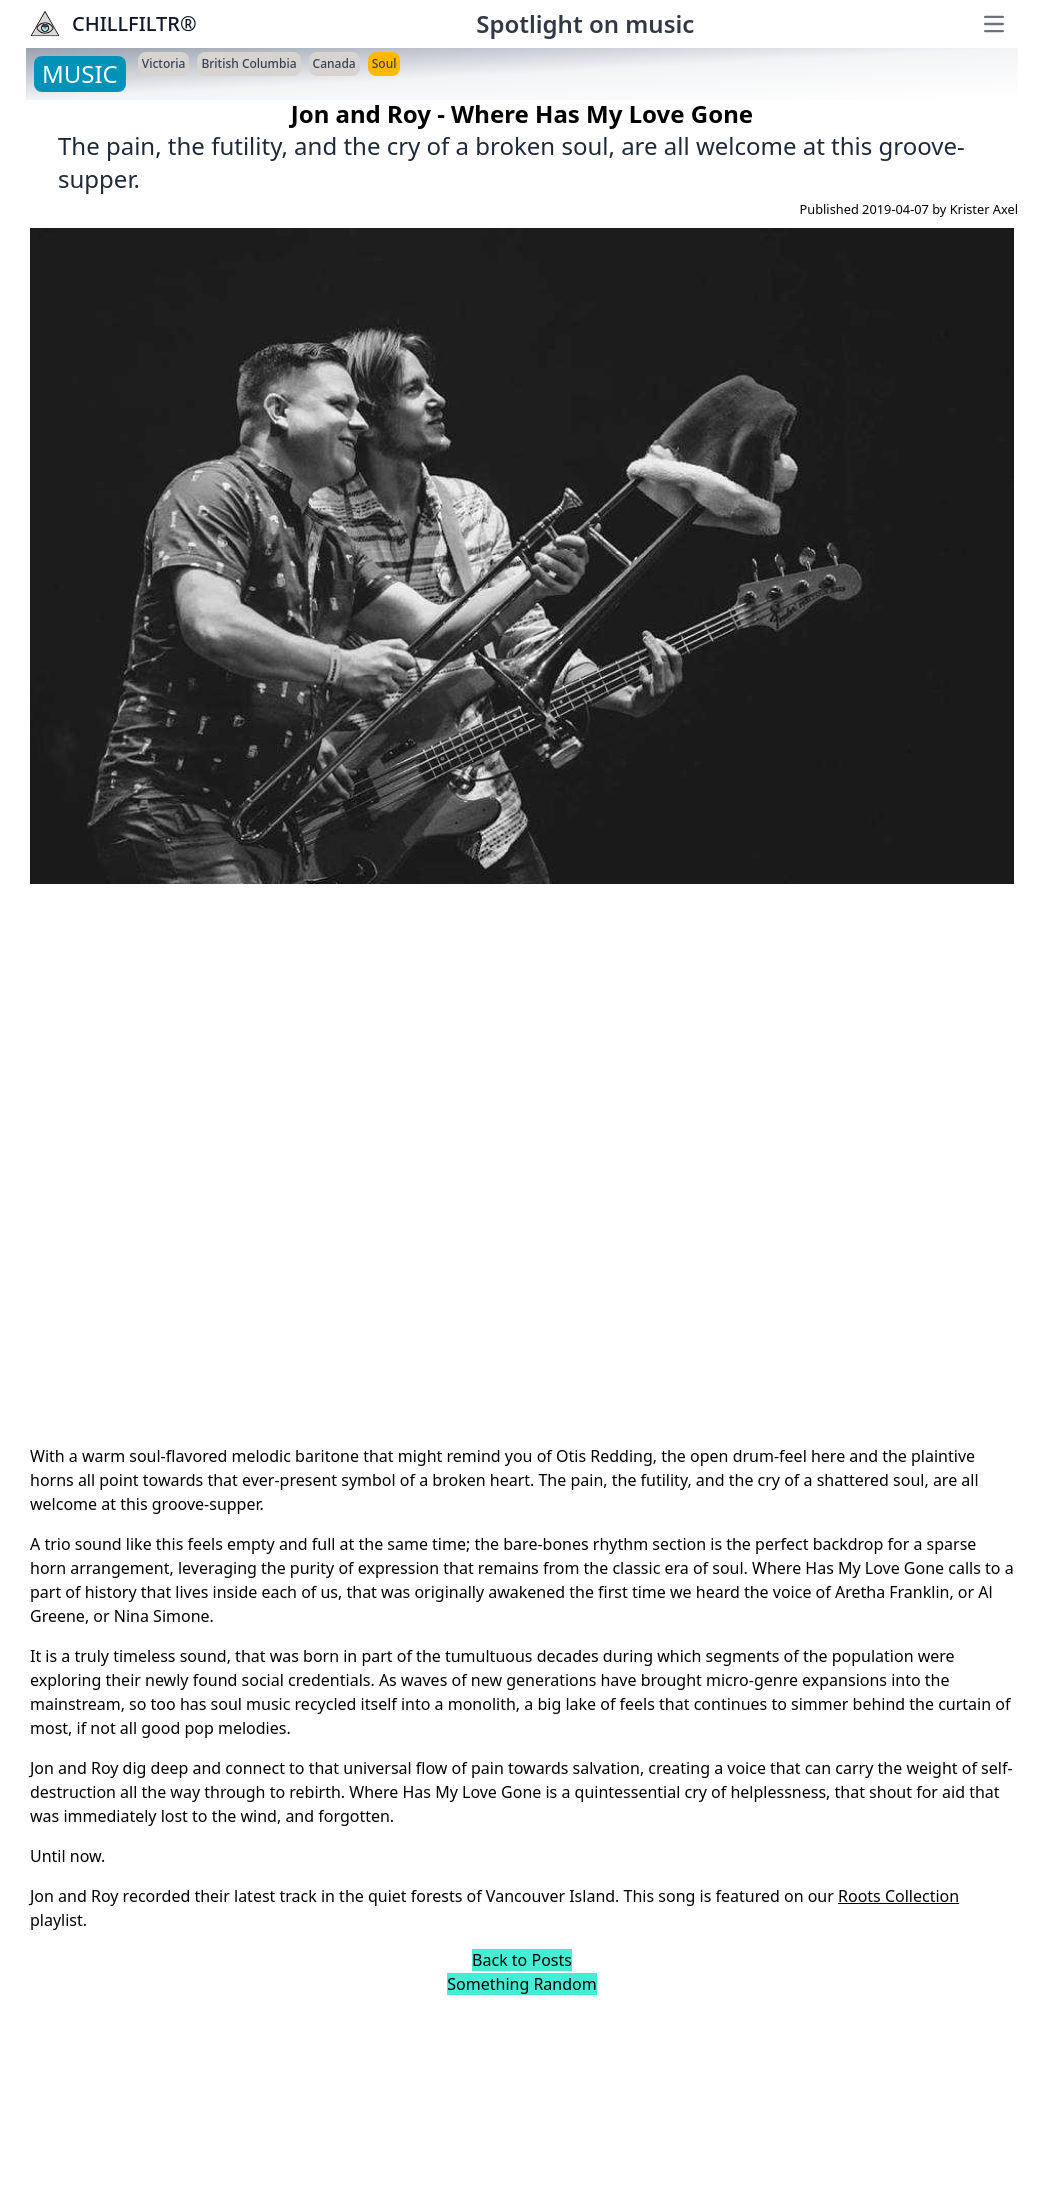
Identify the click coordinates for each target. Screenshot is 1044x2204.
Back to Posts (522, 1960)
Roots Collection (898, 1896)
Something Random (521, 1984)
